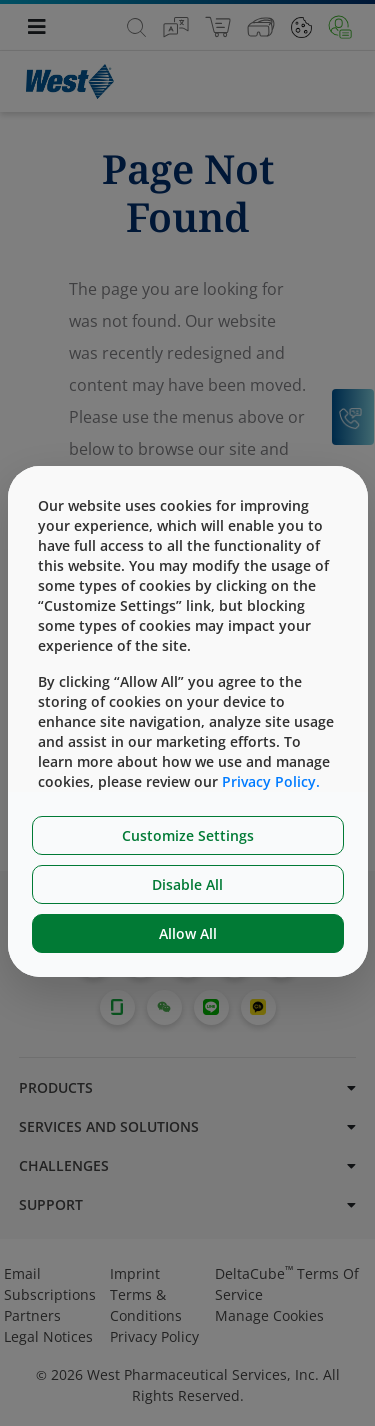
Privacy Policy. (271, 781)
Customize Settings (188, 835)
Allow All (188, 933)
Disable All (187, 884)
